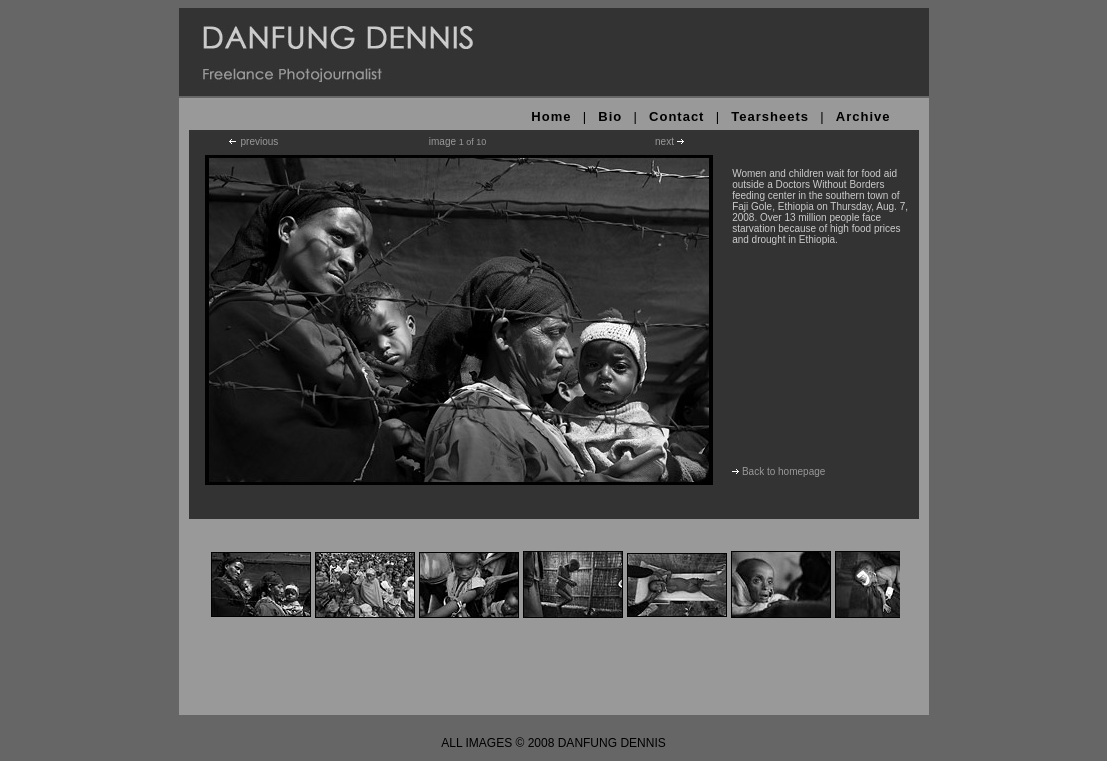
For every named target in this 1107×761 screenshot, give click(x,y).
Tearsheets (770, 116)
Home (551, 116)
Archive (863, 116)
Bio (610, 116)
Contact (676, 116)
